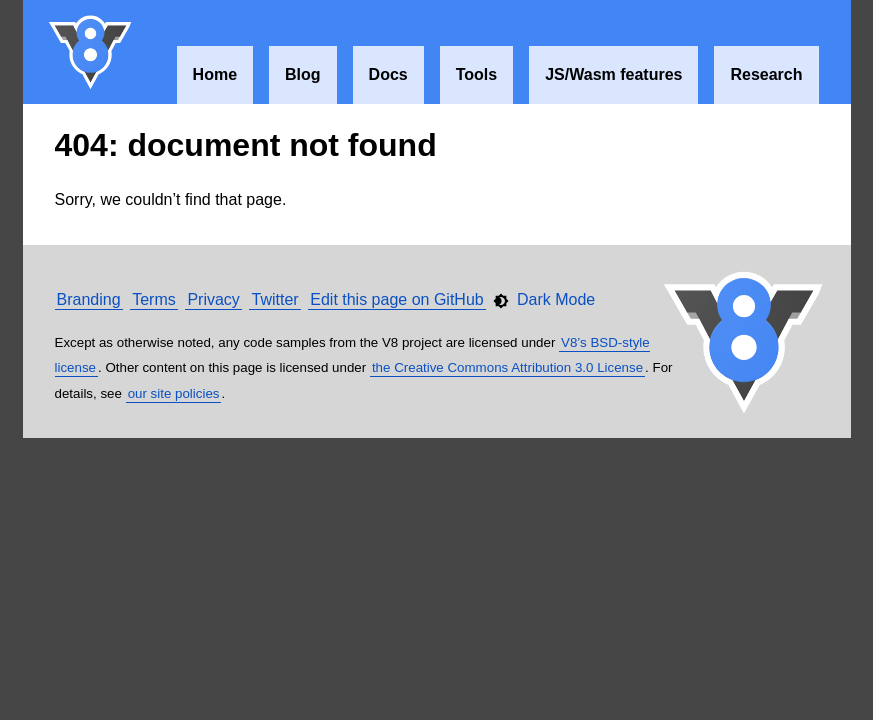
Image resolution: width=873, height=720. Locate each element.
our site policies (174, 393)
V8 (91, 52)
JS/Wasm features (613, 74)
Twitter (274, 299)
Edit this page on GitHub (396, 299)
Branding (89, 299)
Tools (476, 74)
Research (766, 74)
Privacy (213, 299)
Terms (154, 299)
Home (215, 74)
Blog (303, 74)
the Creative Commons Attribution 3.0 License (507, 367)
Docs (388, 74)
